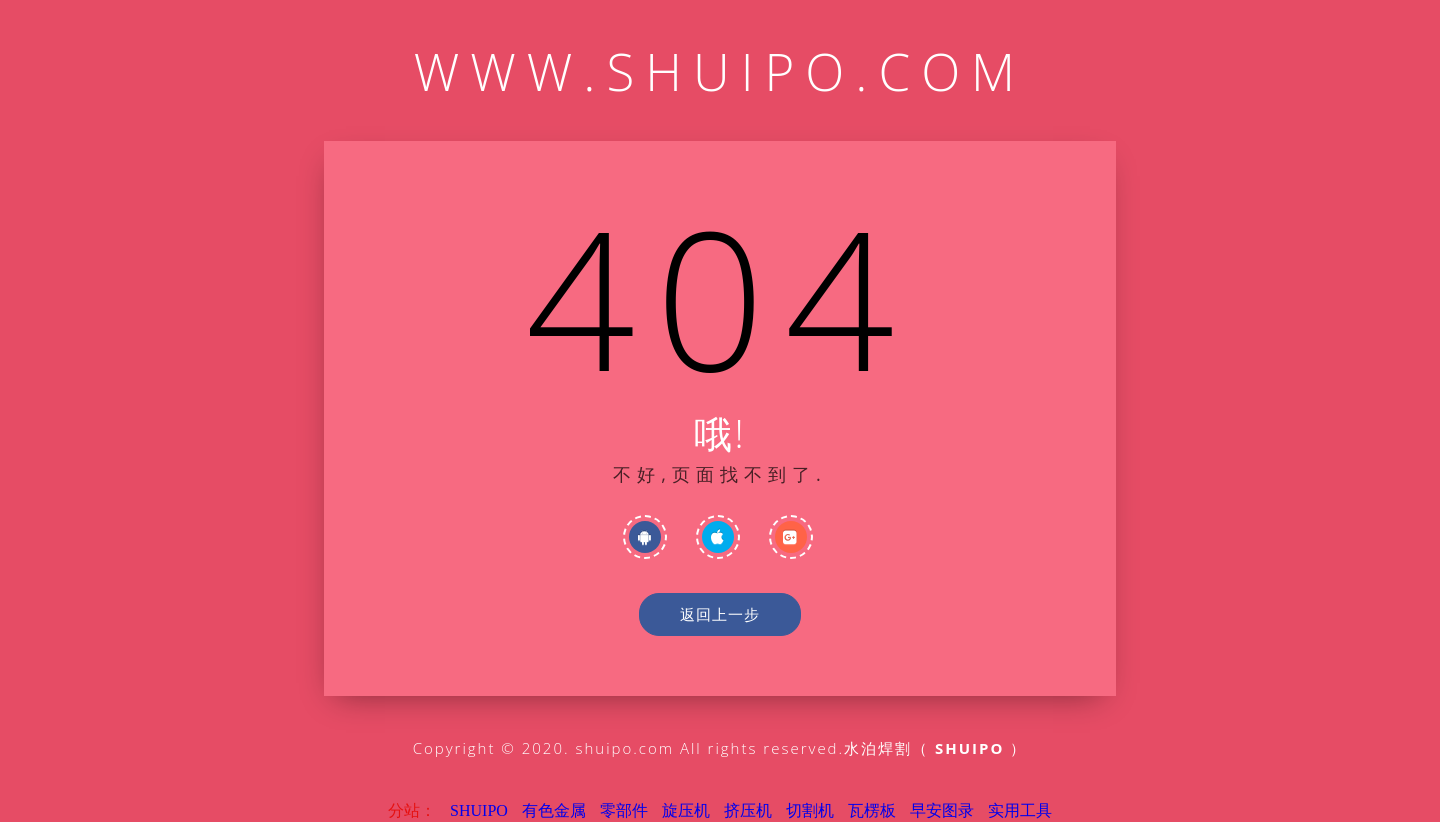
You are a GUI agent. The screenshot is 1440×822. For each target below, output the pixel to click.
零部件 (624, 810)
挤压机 (748, 810)
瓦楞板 (872, 810)
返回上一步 (720, 614)
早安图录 (942, 810)
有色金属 (554, 810)
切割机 (810, 810)
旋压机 (686, 810)
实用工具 (1020, 810)
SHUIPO (479, 810)
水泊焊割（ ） (935, 748)
